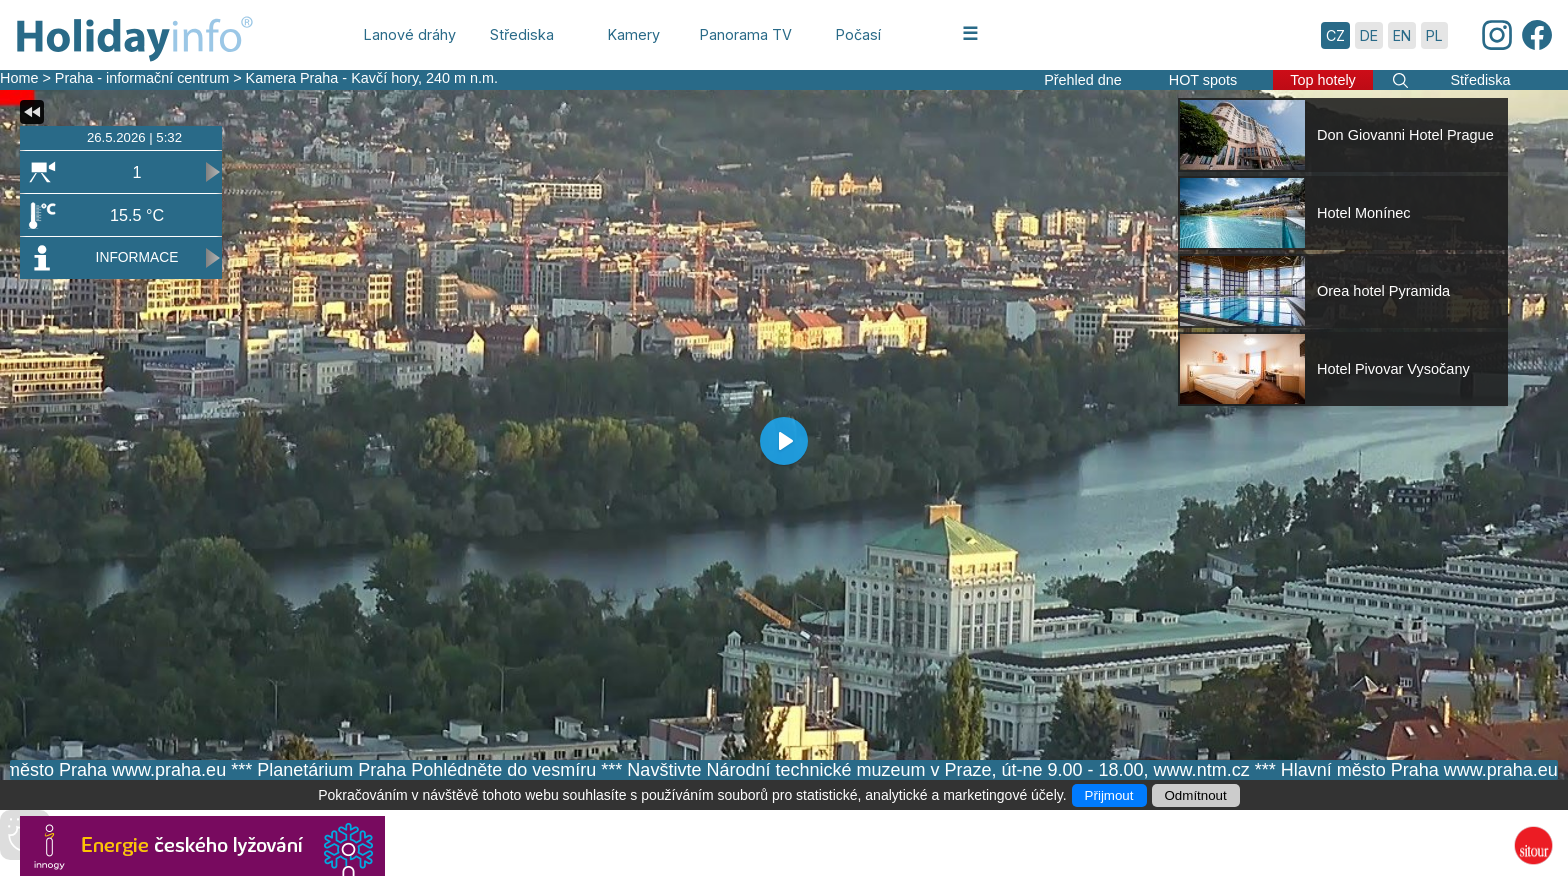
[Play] (784, 441)
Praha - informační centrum (142, 78)
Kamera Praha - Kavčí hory (332, 78)
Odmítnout (1196, 795)
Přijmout (1109, 795)
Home (19, 78)
